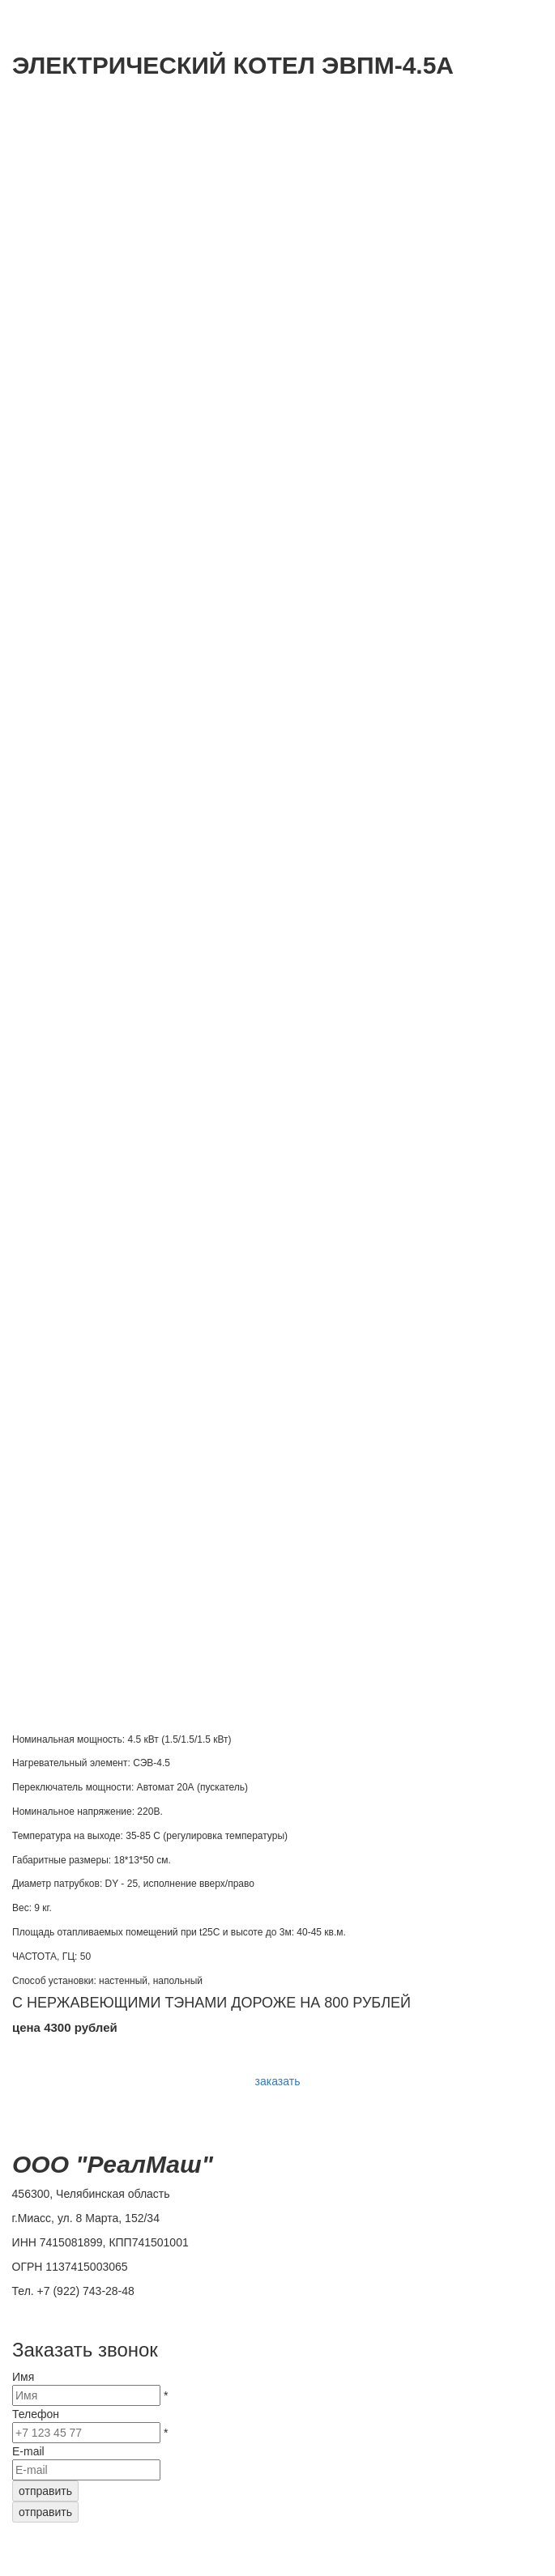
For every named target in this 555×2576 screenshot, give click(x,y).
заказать (278, 2081)
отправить (45, 2490)
